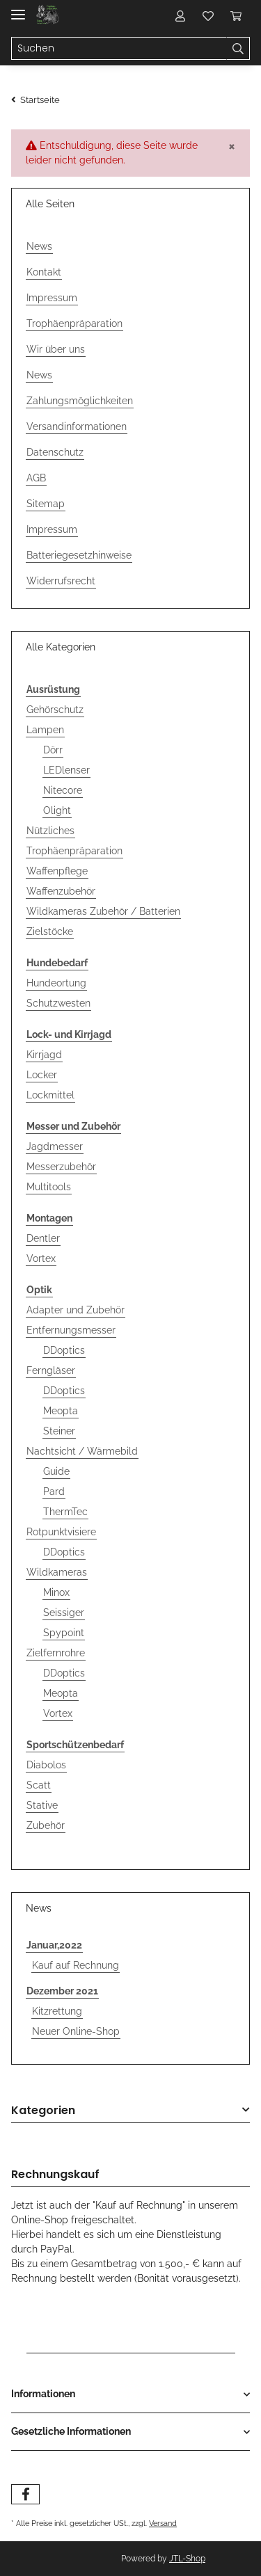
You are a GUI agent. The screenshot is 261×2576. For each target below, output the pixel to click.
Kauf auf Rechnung (75, 1965)
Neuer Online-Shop (76, 2031)
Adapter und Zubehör (75, 1309)
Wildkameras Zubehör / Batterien (103, 911)
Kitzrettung (57, 2011)
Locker (41, 1074)
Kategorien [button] (43, 2111)
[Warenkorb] (236, 15)
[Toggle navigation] (18, 8)
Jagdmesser (54, 1146)
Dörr (53, 749)
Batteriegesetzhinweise (79, 555)
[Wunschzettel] (208, 15)
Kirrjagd (44, 1054)
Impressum (51, 297)
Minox (56, 1592)
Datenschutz (55, 452)
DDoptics (64, 1350)
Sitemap (45, 503)
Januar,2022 (54, 1945)
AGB (36, 477)
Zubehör (45, 1825)
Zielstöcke (49, 931)
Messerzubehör (61, 1166)
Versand (163, 2523)
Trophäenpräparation (74, 323)
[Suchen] (119, 49)
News (39, 246)
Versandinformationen (76, 426)
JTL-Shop (187, 2558)
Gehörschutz (55, 709)
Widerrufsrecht (60, 580)
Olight (57, 810)
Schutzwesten (58, 1003)
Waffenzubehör (60, 891)
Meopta (60, 1410)
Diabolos (46, 1764)
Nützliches (50, 830)
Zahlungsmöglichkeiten (79, 400)
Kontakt (43, 272)
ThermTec (65, 1511)
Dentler (43, 1238)
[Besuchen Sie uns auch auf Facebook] (25, 2494)
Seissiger (63, 1612)
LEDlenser (66, 770)
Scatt (38, 1785)
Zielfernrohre (55, 1652)
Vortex (41, 1258)
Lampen (45, 729)
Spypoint (63, 1632)
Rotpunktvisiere (61, 1531)
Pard (54, 1491)
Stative (42, 1805)
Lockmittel (50, 1095)
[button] (180, 15)
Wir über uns (55, 349)
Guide (56, 1471)
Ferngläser (50, 1370)
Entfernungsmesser (71, 1330)
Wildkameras (56, 1572)
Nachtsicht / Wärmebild (82, 1451)
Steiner (59, 1431)
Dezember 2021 (62, 1991)
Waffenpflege (57, 871)
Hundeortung (56, 983)
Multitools (48, 1186)
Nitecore (62, 790)
